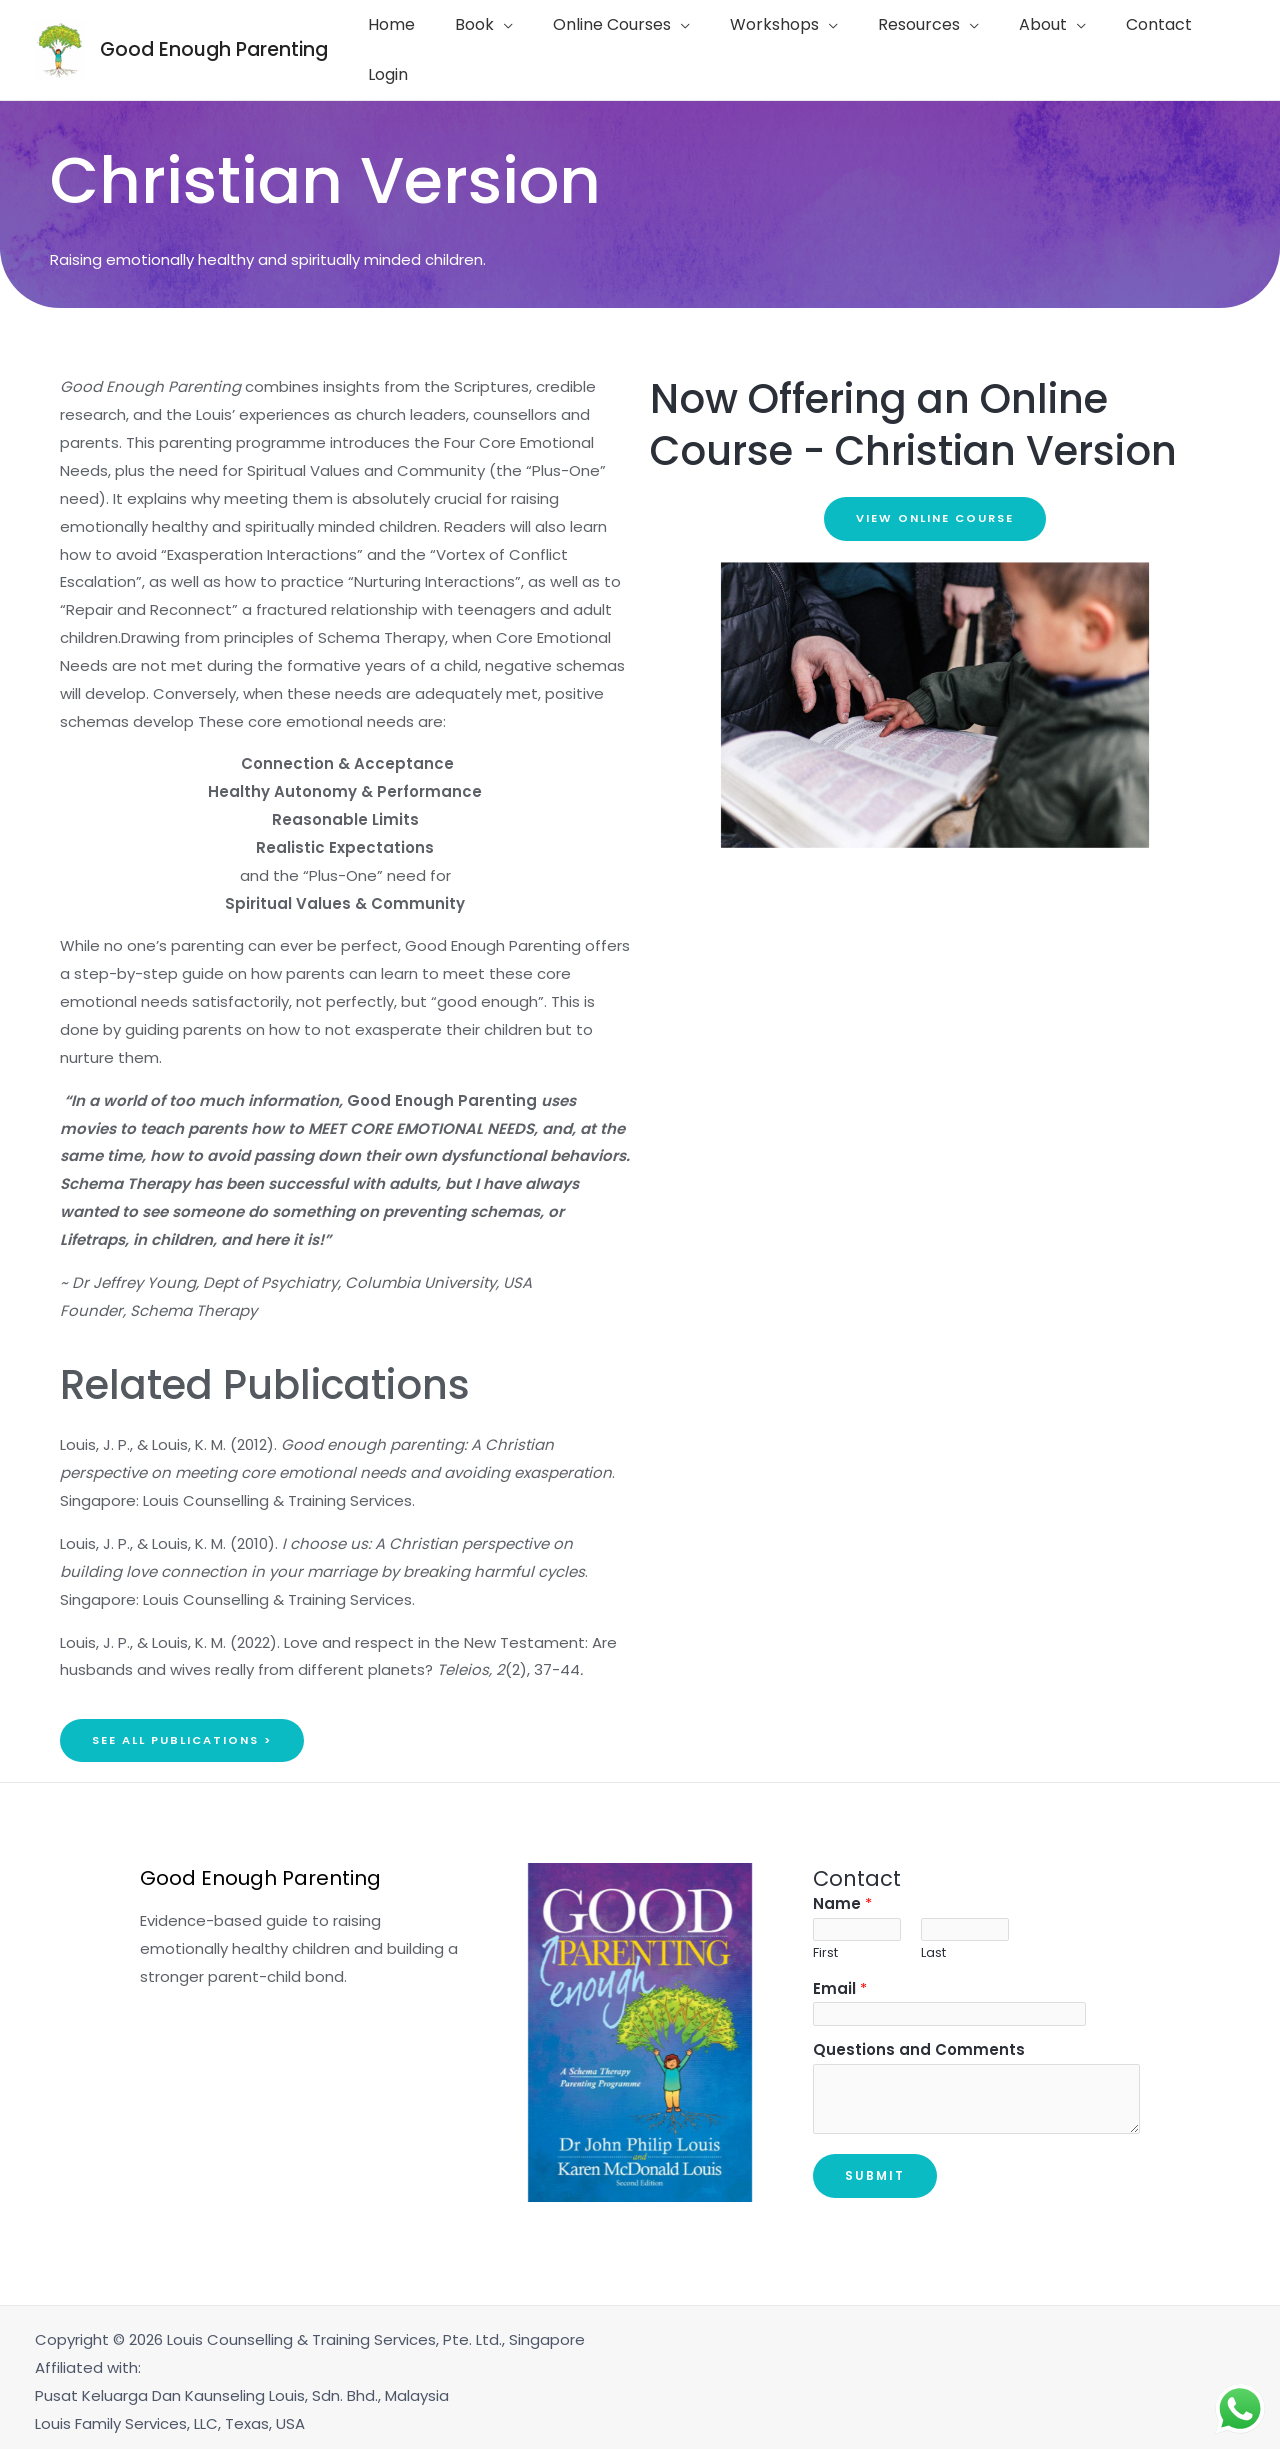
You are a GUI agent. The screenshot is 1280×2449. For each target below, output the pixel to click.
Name (842, 1894)
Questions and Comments (919, 2043)
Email (840, 1980)
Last (933, 1945)
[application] (508, 46)
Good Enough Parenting (214, 45)
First (825, 1945)
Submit (875, 2169)
